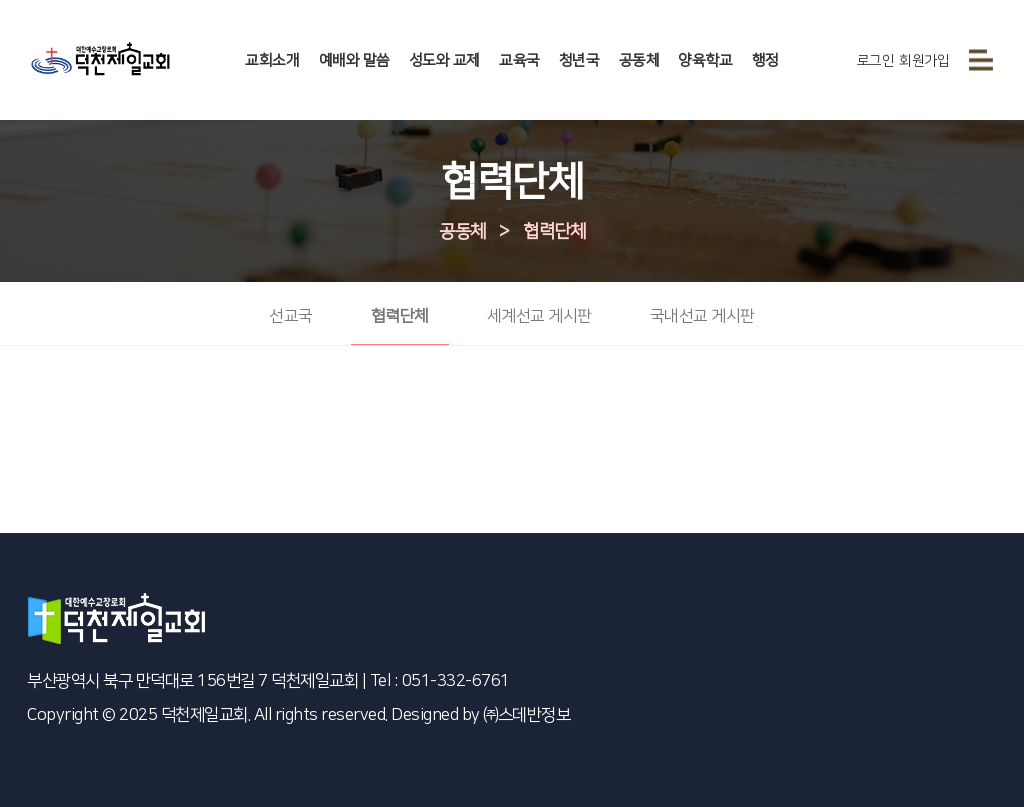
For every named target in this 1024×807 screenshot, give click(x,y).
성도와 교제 (444, 60)
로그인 (876, 60)
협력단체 (554, 232)
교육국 (519, 60)
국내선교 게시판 (702, 316)
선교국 (291, 316)
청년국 (579, 60)
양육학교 (705, 60)
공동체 (639, 60)
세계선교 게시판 (539, 316)
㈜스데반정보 (526, 715)
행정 (765, 60)
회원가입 (924, 60)
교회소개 (272, 60)
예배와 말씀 (354, 60)
